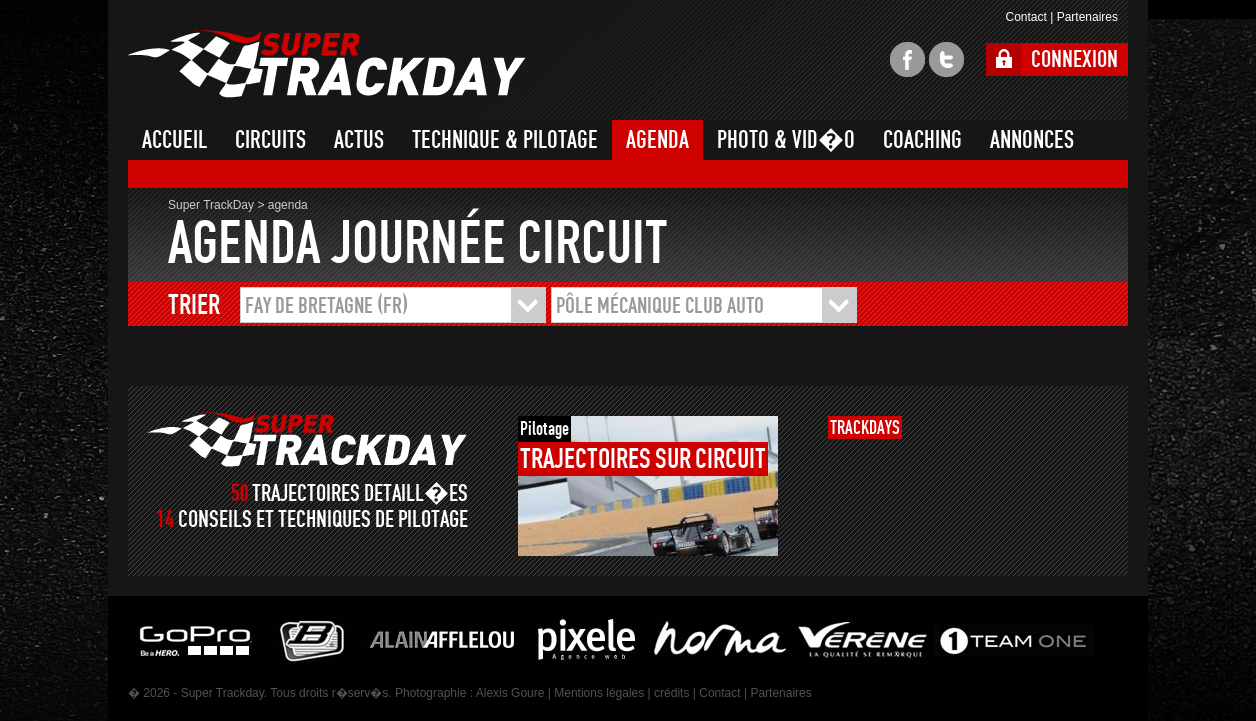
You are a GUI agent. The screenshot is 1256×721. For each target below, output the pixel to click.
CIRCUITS (270, 140)
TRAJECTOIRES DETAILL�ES (360, 493)
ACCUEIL (174, 140)
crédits (671, 693)
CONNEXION (1074, 59)
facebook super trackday (907, 59)
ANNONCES (1032, 140)
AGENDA (657, 140)
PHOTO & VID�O (786, 140)
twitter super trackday (946, 59)
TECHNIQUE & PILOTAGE (505, 140)
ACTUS (359, 140)
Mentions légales (599, 693)
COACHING (922, 140)
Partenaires (1087, 17)
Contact (1025, 17)
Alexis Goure (510, 693)
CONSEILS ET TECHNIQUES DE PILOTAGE (323, 519)
